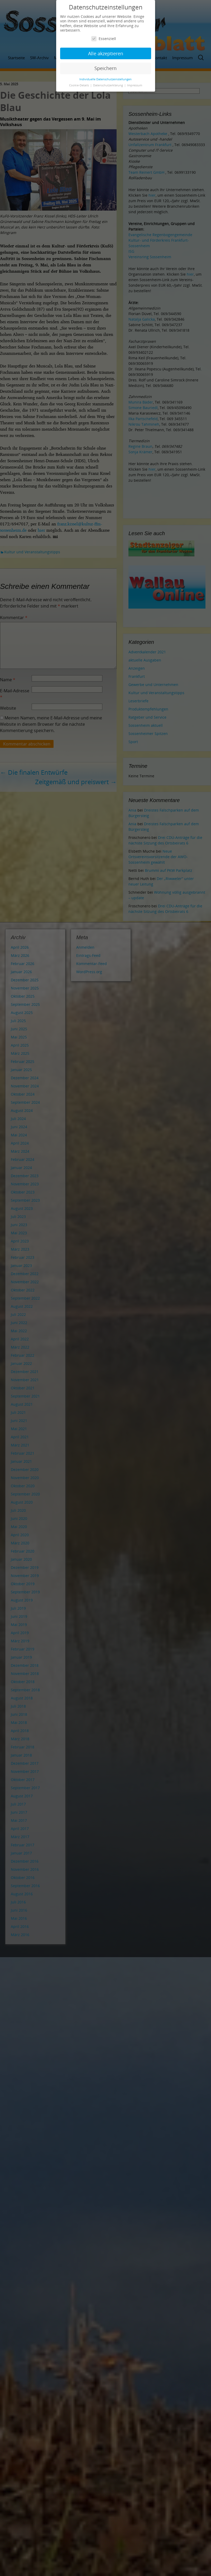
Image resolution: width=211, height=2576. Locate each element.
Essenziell (103, 38)
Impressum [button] (134, 85)
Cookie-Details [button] (79, 85)
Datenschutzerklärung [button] (108, 85)
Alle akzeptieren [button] (105, 53)
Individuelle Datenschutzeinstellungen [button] (105, 79)
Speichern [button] (105, 68)
